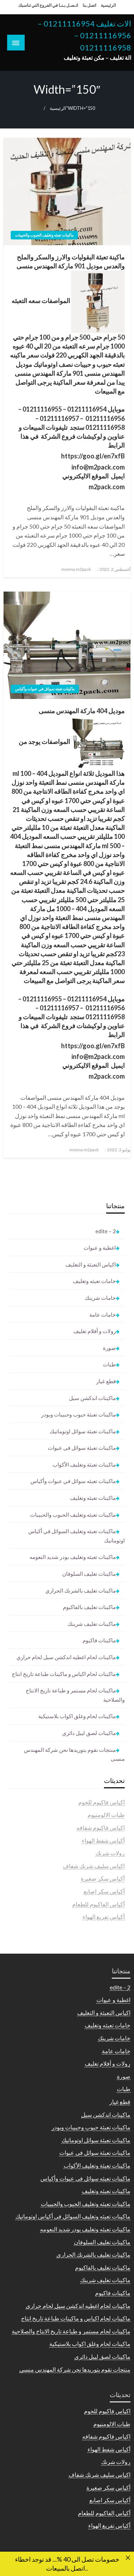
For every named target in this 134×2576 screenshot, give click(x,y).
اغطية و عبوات (100, 1247)
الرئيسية (108, 5)
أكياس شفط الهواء (103, 1840)
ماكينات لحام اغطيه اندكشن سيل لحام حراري (66, 1657)
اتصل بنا (89, 5)
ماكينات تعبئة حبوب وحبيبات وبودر (78, 1414)
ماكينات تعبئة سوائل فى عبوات (82, 1447)
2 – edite (105, 1231)
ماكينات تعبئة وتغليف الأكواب (84, 1464)
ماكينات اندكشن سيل (92, 1398)
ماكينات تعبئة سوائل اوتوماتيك (83, 1431)
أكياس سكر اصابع (104, 1891)
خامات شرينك (100, 1297)
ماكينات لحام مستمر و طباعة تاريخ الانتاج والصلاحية (75, 1695)
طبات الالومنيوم (106, 1814)
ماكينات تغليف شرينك (92, 1623)
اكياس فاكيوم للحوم (101, 1802)
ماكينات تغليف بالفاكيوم (89, 1607)
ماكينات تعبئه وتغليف (93, 1497)
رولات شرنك (110, 1853)
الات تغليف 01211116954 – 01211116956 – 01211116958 (84, 35)
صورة (109, 1348)
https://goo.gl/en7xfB (93, 456)
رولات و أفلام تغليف (94, 1331)
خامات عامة (102, 1314)
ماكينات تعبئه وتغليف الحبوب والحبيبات (44, 235)
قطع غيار (106, 1381)
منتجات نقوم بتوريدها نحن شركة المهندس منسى (74, 1754)
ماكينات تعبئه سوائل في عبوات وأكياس (45, 688)
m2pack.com (107, 487)
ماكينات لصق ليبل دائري (89, 1733)
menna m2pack (76, 569)
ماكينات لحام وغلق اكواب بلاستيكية (77, 1716)
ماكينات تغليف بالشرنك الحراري (80, 1590)
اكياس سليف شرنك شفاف (94, 1865)
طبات (109, 1364)
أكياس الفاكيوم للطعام (98, 1904)
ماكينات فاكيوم (99, 1640)
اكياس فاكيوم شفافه (100, 1827)
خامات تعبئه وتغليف (94, 1281)
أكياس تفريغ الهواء (104, 1916)
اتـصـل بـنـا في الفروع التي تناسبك (48, 5)
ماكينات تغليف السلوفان (89, 1573)
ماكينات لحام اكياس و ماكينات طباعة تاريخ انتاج (64, 1674)
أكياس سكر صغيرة (103, 1878)
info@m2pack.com (98, 467)
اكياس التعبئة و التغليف (90, 1264)
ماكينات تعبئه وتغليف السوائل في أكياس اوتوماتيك (76, 1536)
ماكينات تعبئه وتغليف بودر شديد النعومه (73, 1557)
